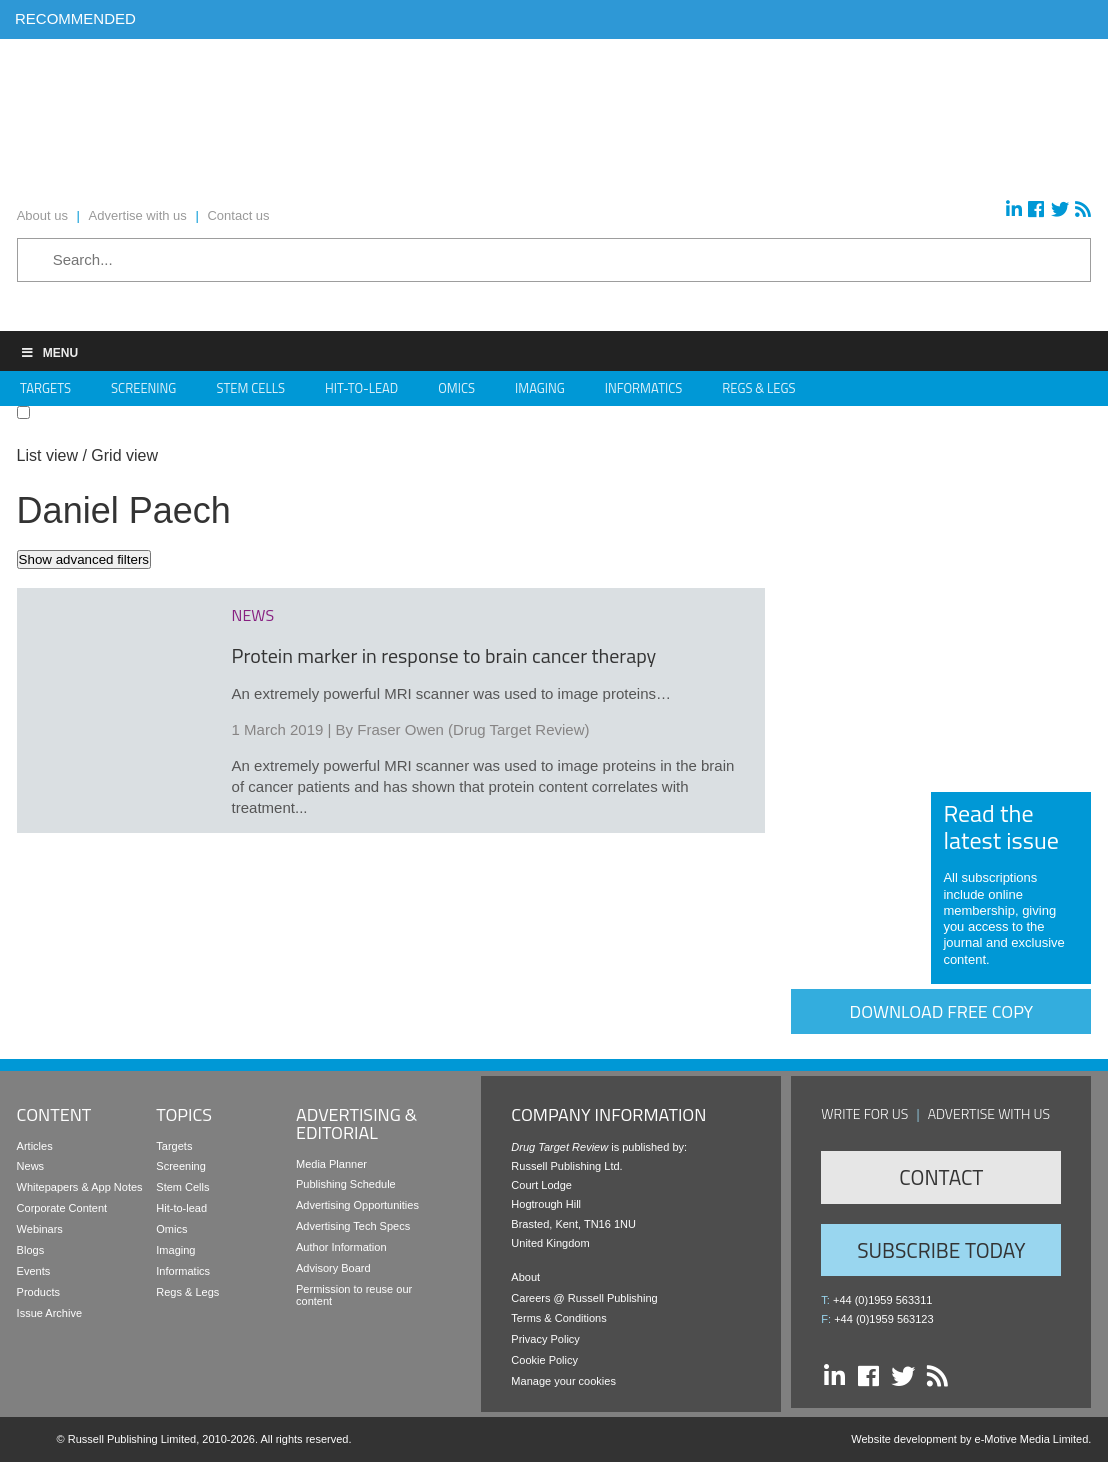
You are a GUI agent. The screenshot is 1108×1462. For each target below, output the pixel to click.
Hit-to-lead (181, 1208)
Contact (941, 1177)
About (525, 1277)
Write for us (864, 1113)
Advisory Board (333, 1268)
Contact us (238, 215)
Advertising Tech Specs (353, 1226)
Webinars (40, 1229)
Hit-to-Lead (361, 388)
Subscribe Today (941, 1250)
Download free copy (942, 1011)
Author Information (341, 1247)
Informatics (644, 388)
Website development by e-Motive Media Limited (969, 1439)
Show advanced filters (84, 559)
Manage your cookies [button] (563, 1381)
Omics (456, 388)
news (253, 615)
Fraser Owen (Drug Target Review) (473, 729)
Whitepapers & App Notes (80, 1187)
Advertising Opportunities (357, 1205)
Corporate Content (62, 1208)
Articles (35, 1146)
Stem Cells (250, 388)
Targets (45, 388)
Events (34, 1271)
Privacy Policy (545, 1339)
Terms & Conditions (558, 1318)
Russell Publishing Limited (132, 1439)
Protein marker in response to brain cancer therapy (444, 655)
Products (38, 1292)
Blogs (31, 1250)
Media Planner (331, 1164)
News (31, 1166)
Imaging (540, 388)
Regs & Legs (758, 388)
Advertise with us (989, 1113)
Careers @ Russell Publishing (584, 1298)
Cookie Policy (544, 1360)
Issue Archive (49, 1313)
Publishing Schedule (346, 1184)
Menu (49, 353)
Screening (143, 388)
